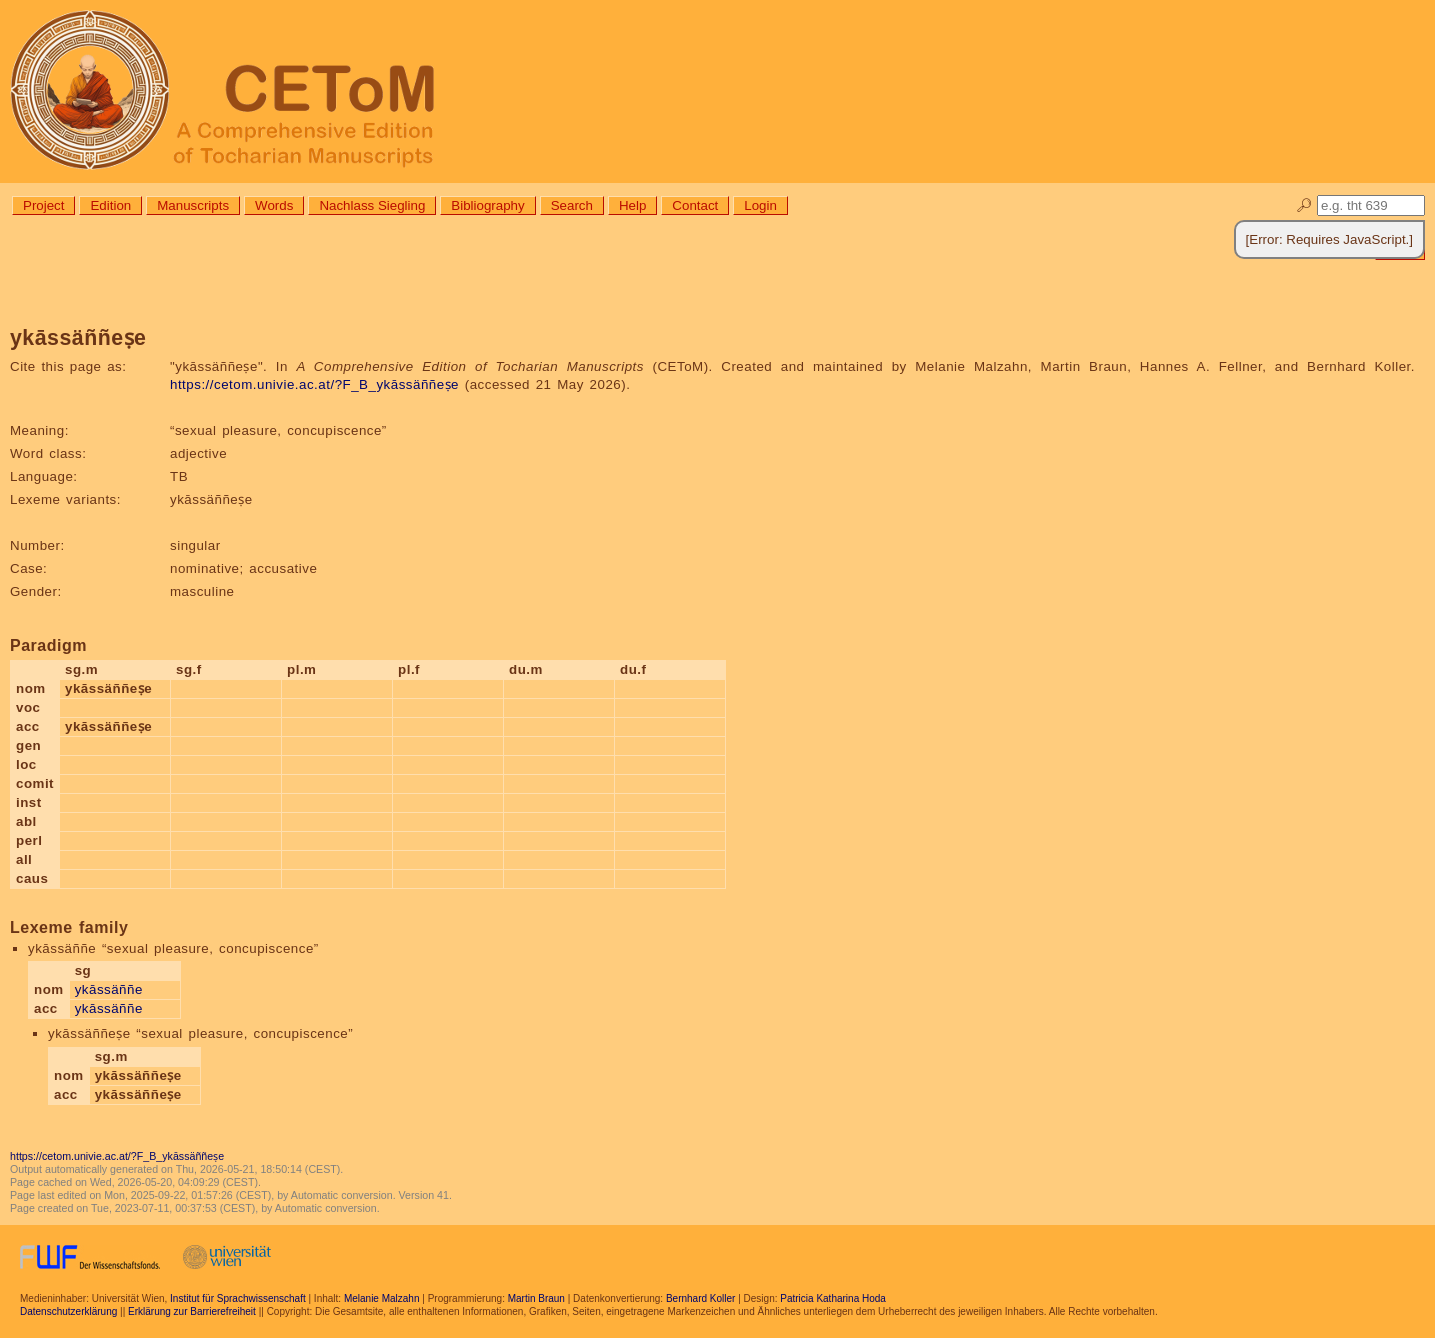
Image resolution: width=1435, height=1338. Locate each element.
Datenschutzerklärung (68, 1311)
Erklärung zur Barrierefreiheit (192, 1311)
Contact (695, 205)
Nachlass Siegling (372, 205)
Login (760, 205)
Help (632, 205)
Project (43, 205)
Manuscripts (193, 205)
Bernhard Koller (700, 1298)
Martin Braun (536, 1298)
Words (274, 205)
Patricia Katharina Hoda (833, 1298)
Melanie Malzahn (382, 1298)
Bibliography (487, 205)
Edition (110, 205)
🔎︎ (1304, 205)
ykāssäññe (109, 989)
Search (572, 205)
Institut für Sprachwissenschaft (238, 1298)
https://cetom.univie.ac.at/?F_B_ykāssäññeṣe (314, 384)
